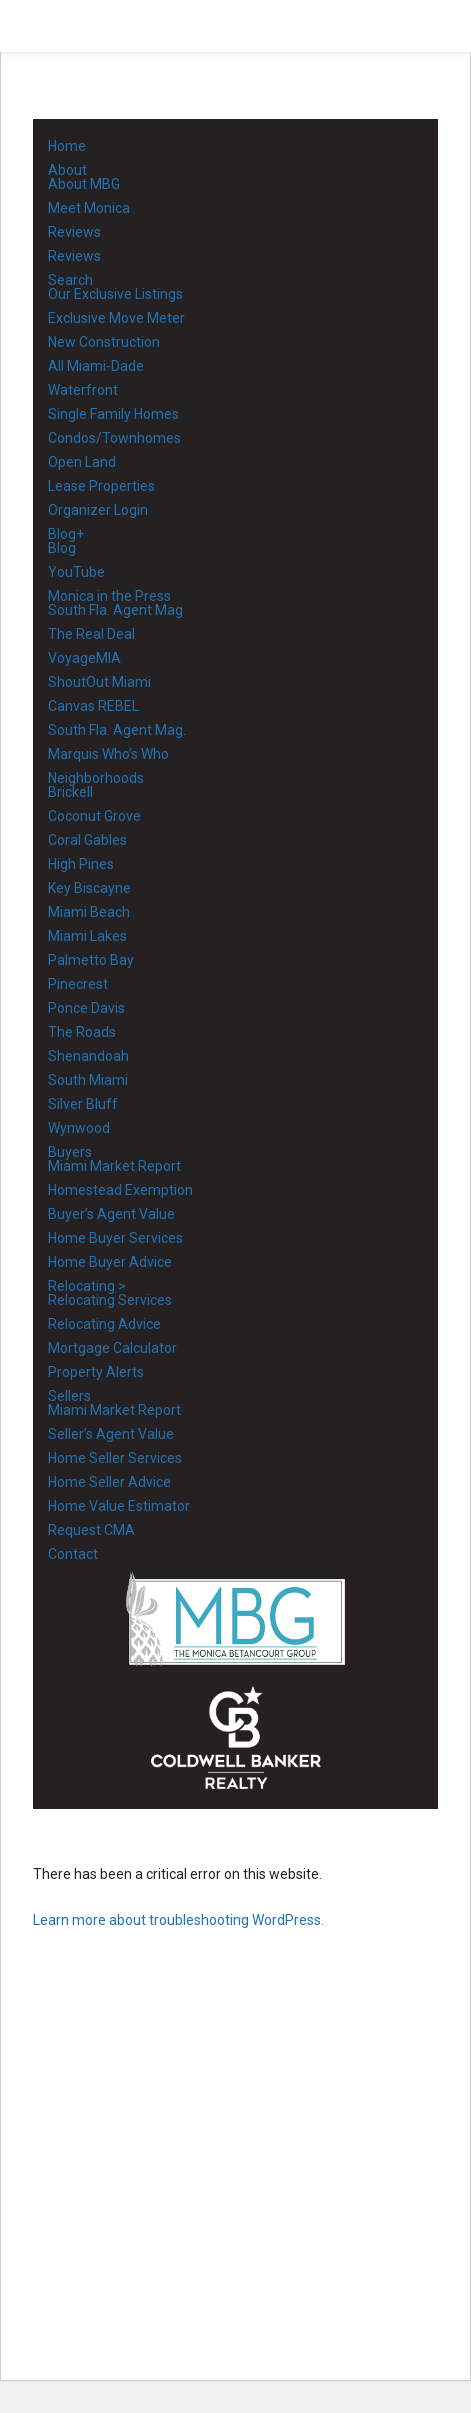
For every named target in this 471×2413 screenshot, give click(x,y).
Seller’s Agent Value (111, 1434)
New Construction (104, 342)
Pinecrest (78, 984)
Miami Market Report (114, 1166)
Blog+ (66, 534)
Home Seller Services (115, 1458)
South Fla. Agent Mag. (117, 730)
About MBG (84, 184)
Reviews (74, 232)
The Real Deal (91, 634)
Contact (73, 1554)
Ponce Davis (86, 1008)
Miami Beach (89, 912)
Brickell (70, 792)
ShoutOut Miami (99, 682)
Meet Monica (89, 208)
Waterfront (83, 390)
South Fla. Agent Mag (115, 610)
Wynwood (79, 1128)
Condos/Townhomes (114, 438)
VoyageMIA (84, 658)
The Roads (82, 1032)
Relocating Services (110, 1300)
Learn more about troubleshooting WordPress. (178, 1920)
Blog (62, 548)
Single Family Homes (113, 414)
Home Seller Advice (109, 1482)
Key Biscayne (89, 888)
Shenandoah (88, 1056)
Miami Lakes (87, 936)
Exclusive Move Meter (116, 318)
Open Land (82, 462)
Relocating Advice (104, 1324)
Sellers (69, 1396)
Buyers (70, 1152)
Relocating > (87, 1286)
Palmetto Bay (91, 960)
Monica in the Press (109, 596)
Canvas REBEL (93, 706)
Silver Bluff (83, 1104)
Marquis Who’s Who (108, 754)
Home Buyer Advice (110, 1262)
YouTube (76, 572)
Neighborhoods (96, 778)
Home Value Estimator (119, 1506)
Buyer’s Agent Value (111, 1214)
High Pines (81, 864)
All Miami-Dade (96, 366)
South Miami (88, 1080)
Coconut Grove (94, 816)
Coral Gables (87, 840)
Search (70, 280)
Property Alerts (96, 1372)
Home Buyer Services (115, 1238)
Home (67, 146)
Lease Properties (101, 486)
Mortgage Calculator (112, 1348)
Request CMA (91, 1530)
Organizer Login (98, 510)
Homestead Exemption (120, 1190)
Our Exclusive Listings (115, 294)
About (67, 170)
